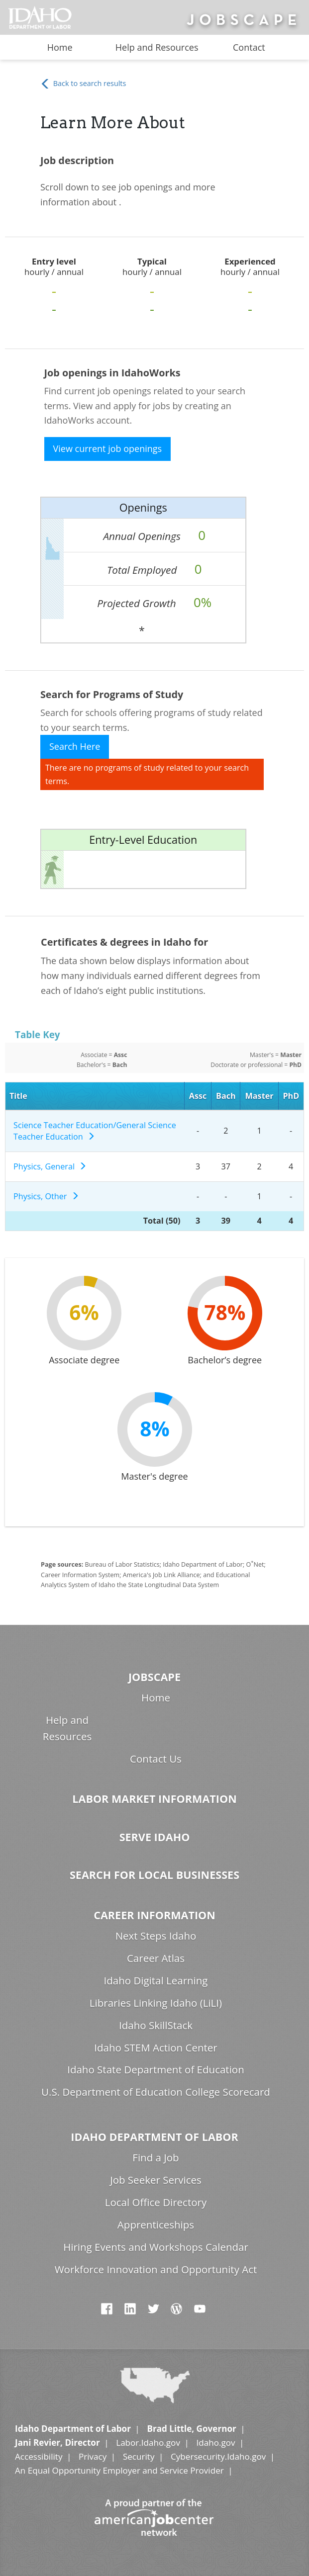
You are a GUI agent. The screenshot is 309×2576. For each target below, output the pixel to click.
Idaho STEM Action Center (155, 2047)
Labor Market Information (154, 1798)
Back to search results (83, 83)
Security (139, 2456)
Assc (198, 1095)
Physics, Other (46, 1196)
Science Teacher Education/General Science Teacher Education (94, 1131)
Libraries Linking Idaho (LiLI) (156, 2003)
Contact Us (156, 1759)
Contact (249, 47)
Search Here (75, 746)
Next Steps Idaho (156, 1936)
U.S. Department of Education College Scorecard (155, 2092)
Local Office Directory (156, 2202)
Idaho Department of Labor (154, 2137)
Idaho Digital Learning (155, 1980)
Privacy (92, 2456)
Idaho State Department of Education (155, 2069)
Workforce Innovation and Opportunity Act (156, 2269)
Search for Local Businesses (154, 1874)
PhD (291, 1095)
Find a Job (155, 2157)
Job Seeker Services (156, 2180)
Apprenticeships (155, 2224)
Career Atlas (156, 1958)
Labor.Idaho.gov (148, 2442)
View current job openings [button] (107, 448)
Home (60, 47)
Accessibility (38, 2456)
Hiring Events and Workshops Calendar (155, 2247)
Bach (226, 1095)
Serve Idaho (154, 1837)
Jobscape (154, 1677)
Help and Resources (157, 47)
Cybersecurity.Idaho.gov (218, 2456)
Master (259, 1095)
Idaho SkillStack (156, 2025)
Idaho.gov (215, 2442)
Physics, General (50, 1166)
